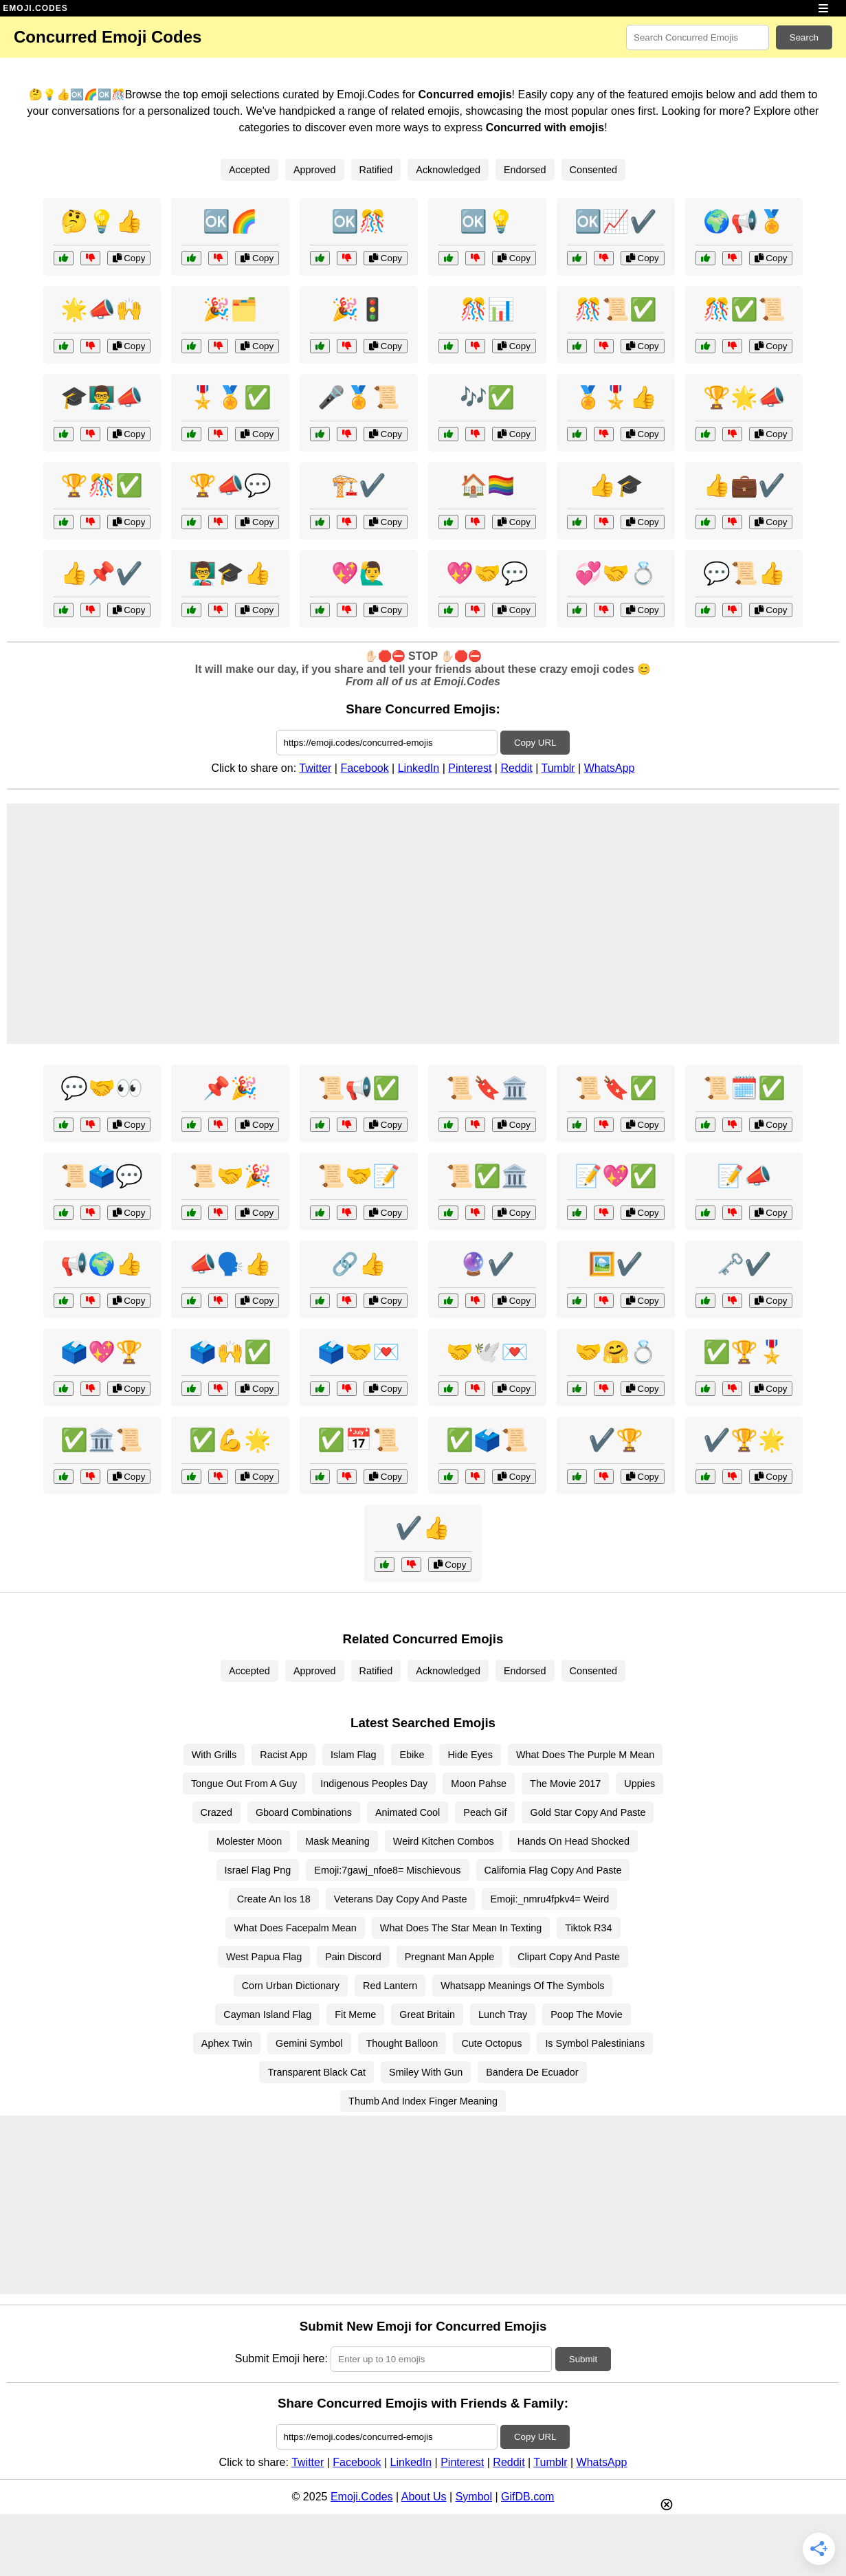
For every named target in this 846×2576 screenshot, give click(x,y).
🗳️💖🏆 (101, 1352)
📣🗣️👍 (230, 1264)
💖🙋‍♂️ (358, 573)
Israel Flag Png (258, 1870)
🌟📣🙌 (101, 309)
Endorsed (525, 169)
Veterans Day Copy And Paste (400, 1899)
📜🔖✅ (616, 1088)
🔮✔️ (487, 1264)
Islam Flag (353, 1754)
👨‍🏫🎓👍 (230, 573)
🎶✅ (487, 397)
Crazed (216, 1812)
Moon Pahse (479, 1783)
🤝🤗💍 (616, 1352)
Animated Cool (407, 1812)
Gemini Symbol (309, 2043)
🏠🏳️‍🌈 (487, 485)
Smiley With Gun (426, 2072)
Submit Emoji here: (281, 2358)
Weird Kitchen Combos (443, 1841)
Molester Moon (249, 1841)
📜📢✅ (359, 1088)
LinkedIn (419, 768)
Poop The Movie (586, 2014)
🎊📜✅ (616, 309)
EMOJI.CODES (35, 8)
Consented (594, 169)
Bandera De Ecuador (532, 2072)
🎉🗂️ (230, 309)
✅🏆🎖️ (744, 1352)
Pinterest (469, 768)
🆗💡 (487, 221)
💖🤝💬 (487, 573)
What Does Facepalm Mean (295, 1927)
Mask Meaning (337, 1841)
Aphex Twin (226, 2043)
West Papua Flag (264, 1956)
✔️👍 (422, 1527)
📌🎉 (230, 1088)
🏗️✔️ (358, 485)
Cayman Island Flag (267, 2014)
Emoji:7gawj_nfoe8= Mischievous (387, 1870)
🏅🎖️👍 (616, 397)
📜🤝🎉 (230, 1176)
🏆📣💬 (230, 485)
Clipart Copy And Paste (568, 1956)
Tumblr (558, 768)
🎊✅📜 (744, 309)
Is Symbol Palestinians (595, 2043)
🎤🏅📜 (359, 397)
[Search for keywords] (697, 37)
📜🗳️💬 (101, 1176)
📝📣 (744, 1176)
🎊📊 (487, 309)
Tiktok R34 (588, 1927)
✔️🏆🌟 (744, 1440)
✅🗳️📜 (487, 1440)
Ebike (411, 1754)
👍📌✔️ (101, 573)
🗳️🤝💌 (359, 1352)
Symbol (474, 2496)
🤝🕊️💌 (487, 1352)
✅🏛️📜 (101, 1440)
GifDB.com (527, 2496)
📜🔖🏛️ (487, 1088)
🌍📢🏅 (744, 221)
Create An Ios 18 (274, 1899)
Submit (583, 2359)
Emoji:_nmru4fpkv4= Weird (549, 1899)
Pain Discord (353, 1956)
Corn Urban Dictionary (290, 1985)
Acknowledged (448, 169)
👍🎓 (615, 485)
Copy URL (535, 742)
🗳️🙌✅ (230, 1352)
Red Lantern (390, 1985)
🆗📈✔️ (616, 221)
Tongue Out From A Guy (244, 1783)
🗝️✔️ (744, 1264)
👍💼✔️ (744, 485)
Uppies (639, 1783)
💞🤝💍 (616, 573)
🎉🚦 (358, 309)
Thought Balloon (402, 2043)
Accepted (249, 169)
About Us (424, 2496)
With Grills (214, 1754)
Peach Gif (485, 1812)
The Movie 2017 (565, 1783)
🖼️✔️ (615, 1264)
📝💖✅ (616, 1176)
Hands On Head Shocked (573, 1841)
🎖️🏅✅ (230, 397)
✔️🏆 (615, 1440)
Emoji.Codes (362, 2496)
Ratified (376, 169)
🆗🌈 (230, 221)
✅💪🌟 (230, 1440)
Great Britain (427, 2014)
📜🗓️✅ (744, 1088)
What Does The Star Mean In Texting (461, 1927)
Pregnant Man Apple (449, 1956)
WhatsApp (609, 768)
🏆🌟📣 (744, 397)
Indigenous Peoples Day (373, 1783)
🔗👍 (358, 1264)
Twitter (315, 768)
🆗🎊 (358, 221)
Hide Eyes (470, 1754)
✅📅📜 (359, 1440)
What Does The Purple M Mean (585, 1754)
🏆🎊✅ (101, 485)
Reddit (516, 768)
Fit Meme (355, 2014)
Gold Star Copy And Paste (587, 1812)
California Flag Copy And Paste (553, 1870)
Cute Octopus (491, 2043)
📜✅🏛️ (487, 1176)
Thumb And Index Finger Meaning (423, 2101)
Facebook (364, 768)
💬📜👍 (744, 573)
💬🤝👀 (101, 1088)
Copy (129, 258)
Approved (314, 169)
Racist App (283, 1754)
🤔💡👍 (101, 221)
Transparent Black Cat (316, 2072)
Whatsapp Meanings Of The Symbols (522, 1985)
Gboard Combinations (304, 1812)
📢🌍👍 (101, 1264)
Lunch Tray (502, 2014)
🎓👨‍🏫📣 (101, 397)
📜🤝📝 (359, 1176)
